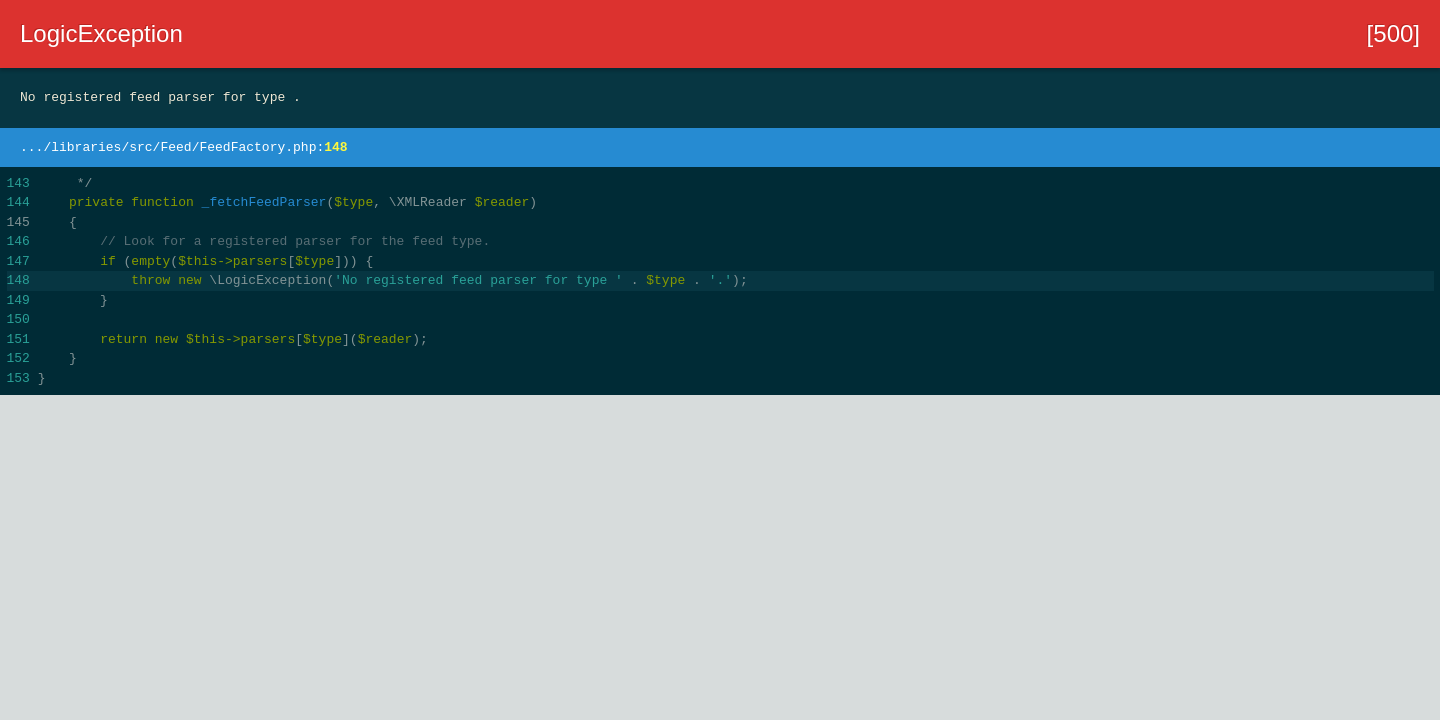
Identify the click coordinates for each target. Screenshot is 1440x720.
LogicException (101, 33)
